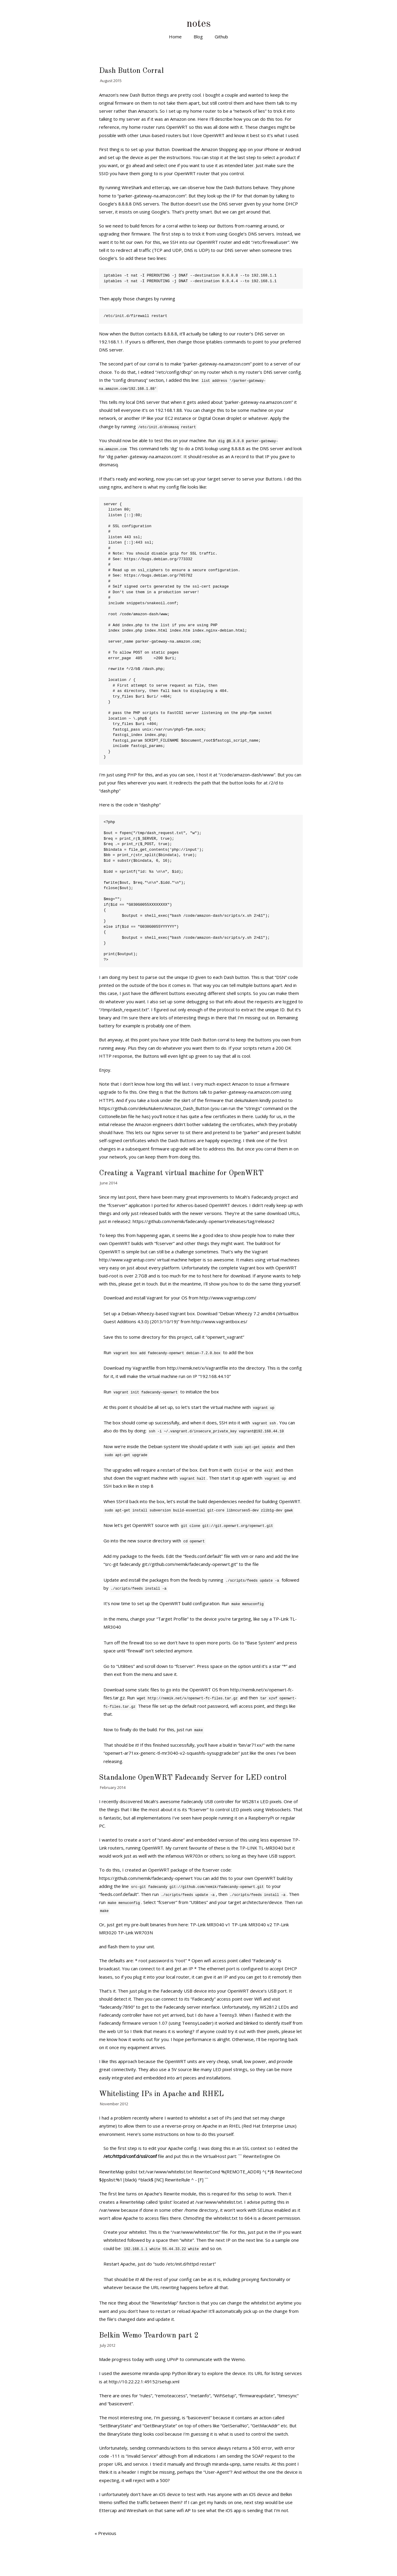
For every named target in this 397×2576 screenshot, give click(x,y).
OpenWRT (152, 1848)
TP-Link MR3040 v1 (210, 1924)
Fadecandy (192, 1801)
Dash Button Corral (131, 71)
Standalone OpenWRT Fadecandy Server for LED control (193, 1777)
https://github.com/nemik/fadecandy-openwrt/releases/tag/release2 (203, 1221)
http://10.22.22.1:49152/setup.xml (144, 2382)
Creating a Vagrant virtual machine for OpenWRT (181, 1173)
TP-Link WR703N (135, 1932)
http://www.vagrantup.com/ (127, 1260)
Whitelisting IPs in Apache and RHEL (161, 2094)
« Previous (105, 2533)
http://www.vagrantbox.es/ (219, 1321)
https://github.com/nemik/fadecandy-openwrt (146, 1878)
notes (198, 24)
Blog (198, 37)
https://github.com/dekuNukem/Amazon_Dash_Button (154, 1108)
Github (221, 37)
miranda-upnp (156, 2373)
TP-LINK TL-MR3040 (261, 1848)
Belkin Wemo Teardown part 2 (149, 2335)
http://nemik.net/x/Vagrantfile (197, 1368)
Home (175, 37)
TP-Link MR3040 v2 (252, 1924)
